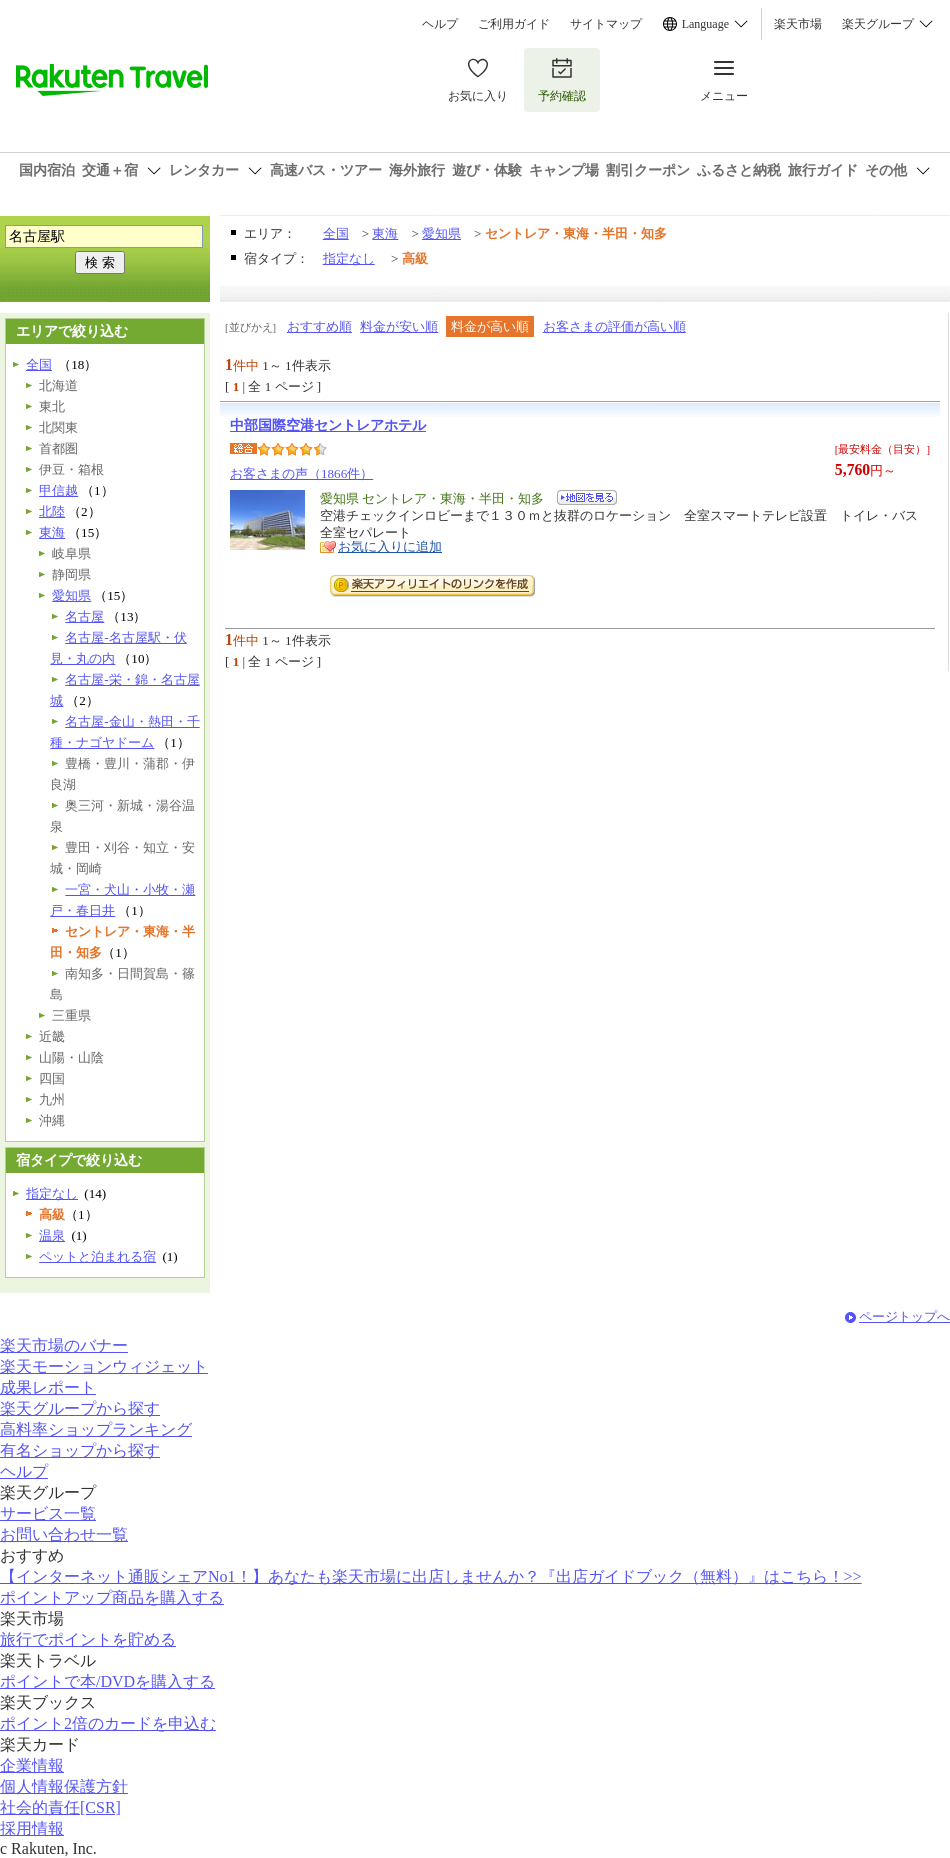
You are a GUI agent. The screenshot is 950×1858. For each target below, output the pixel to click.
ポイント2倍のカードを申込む (108, 1723)
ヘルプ (440, 24)
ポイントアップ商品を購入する (112, 1597)
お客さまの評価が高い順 (614, 326)
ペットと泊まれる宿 (97, 1256)
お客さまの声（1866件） (301, 473)
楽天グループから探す (80, 1408)
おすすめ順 (319, 326)
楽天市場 (798, 24)
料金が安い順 (399, 326)
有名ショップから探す (80, 1450)
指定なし (349, 258)
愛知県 (441, 233)
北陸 (52, 511)
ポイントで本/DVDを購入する (107, 1681)
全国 (336, 233)
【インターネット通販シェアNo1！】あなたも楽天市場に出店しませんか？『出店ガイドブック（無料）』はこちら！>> (431, 1576)
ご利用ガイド (514, 24)
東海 (385, 233)
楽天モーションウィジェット (104, 1366)
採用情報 (32, 1828)
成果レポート (48, 1387)
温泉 (52, 1235)
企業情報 (32, 1765)
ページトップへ (904, 1316)
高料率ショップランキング (96, 1429)
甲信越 (58, 490)
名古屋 (84, 616)
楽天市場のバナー (64, 1345)
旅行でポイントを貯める (88, 1639)
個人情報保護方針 (64, 1786)
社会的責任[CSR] (60, 1807)
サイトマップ (606, 24)
